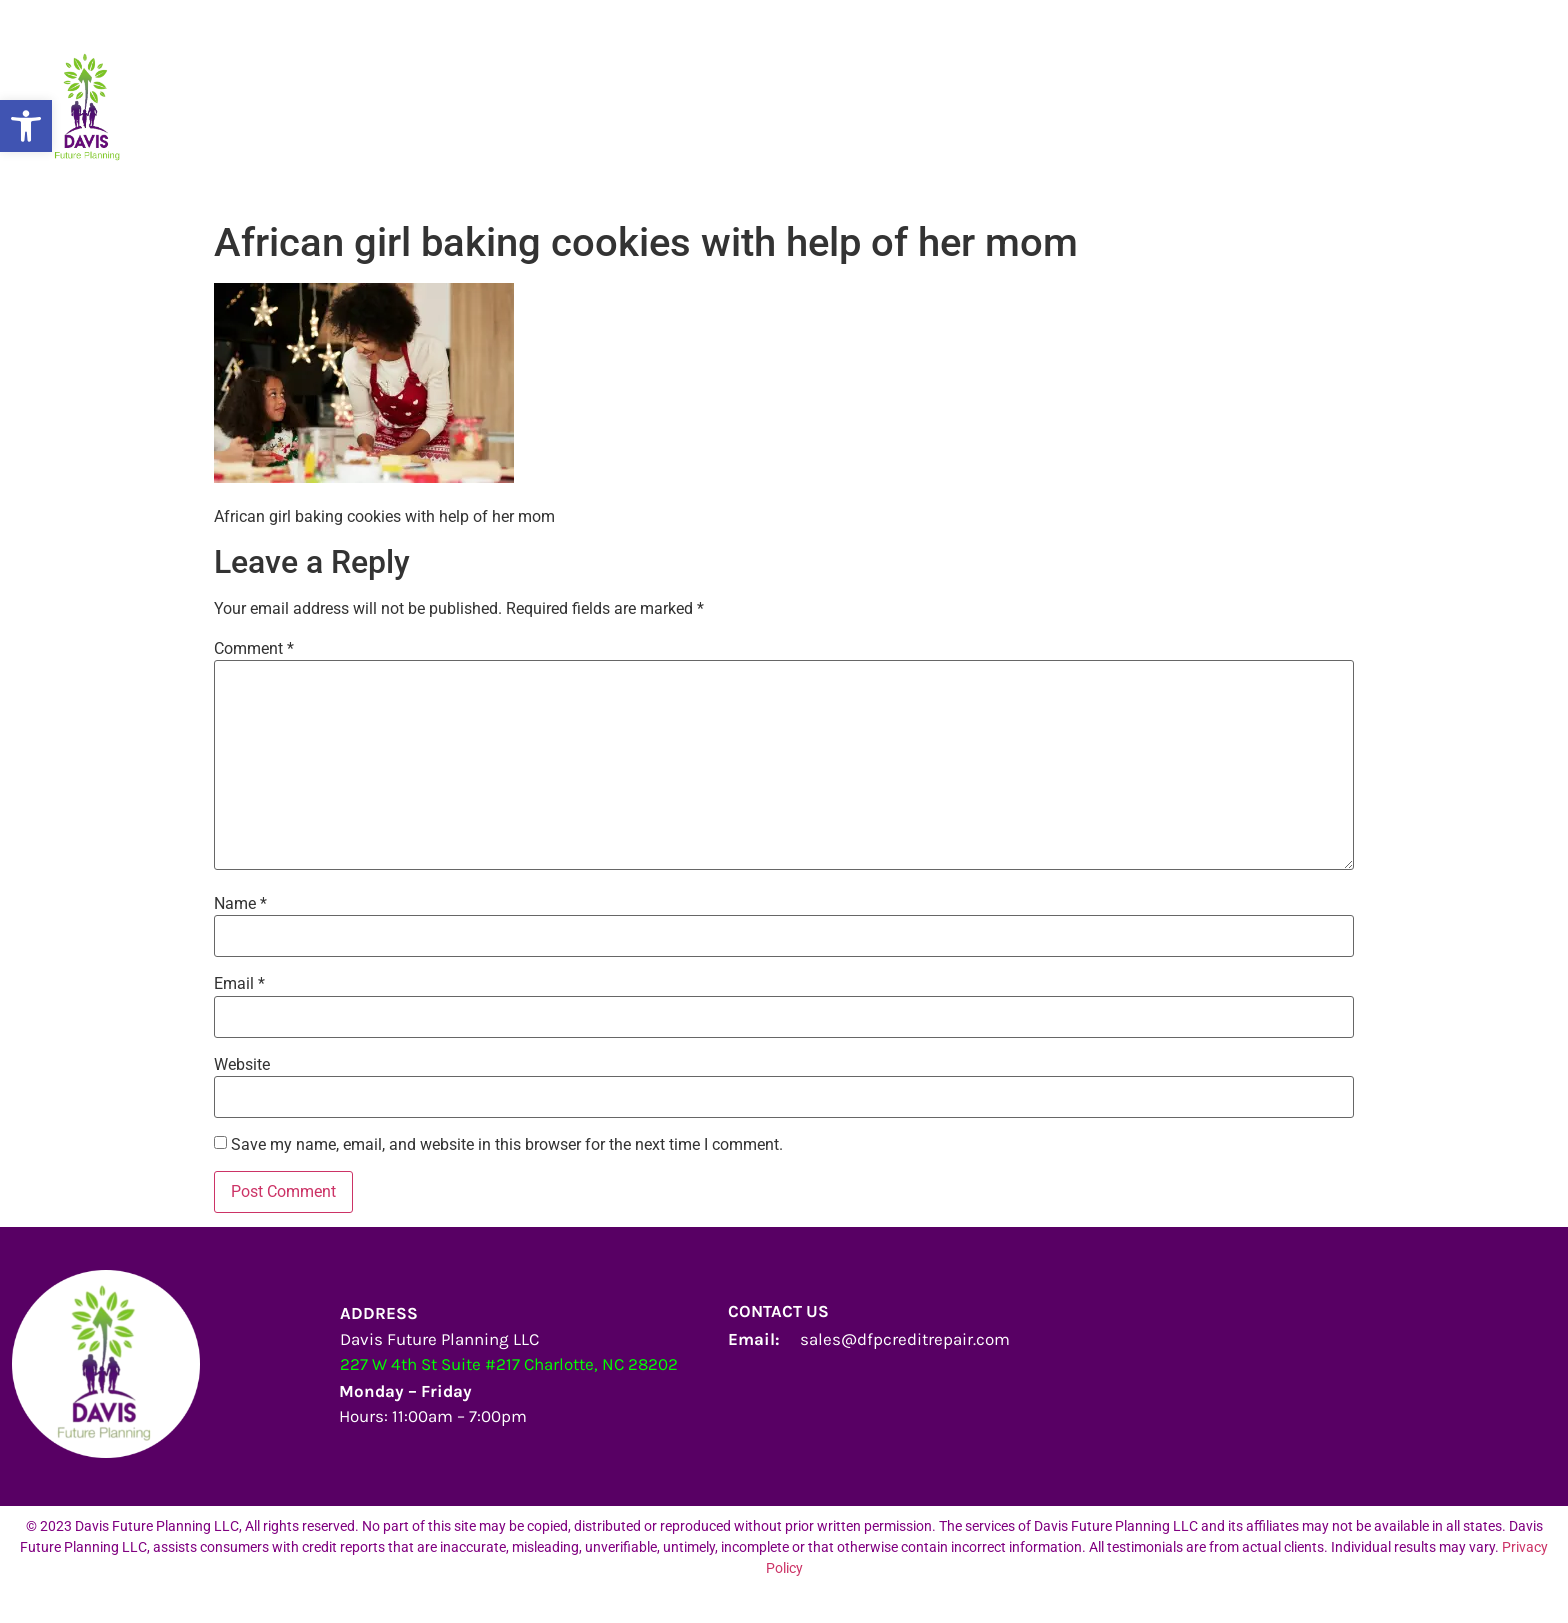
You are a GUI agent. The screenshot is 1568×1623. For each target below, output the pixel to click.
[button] (26, 126)
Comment (254, 649)
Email (239, 984)
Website (242, 1065)
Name (240, 904)
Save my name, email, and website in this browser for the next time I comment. (507, 1145)
